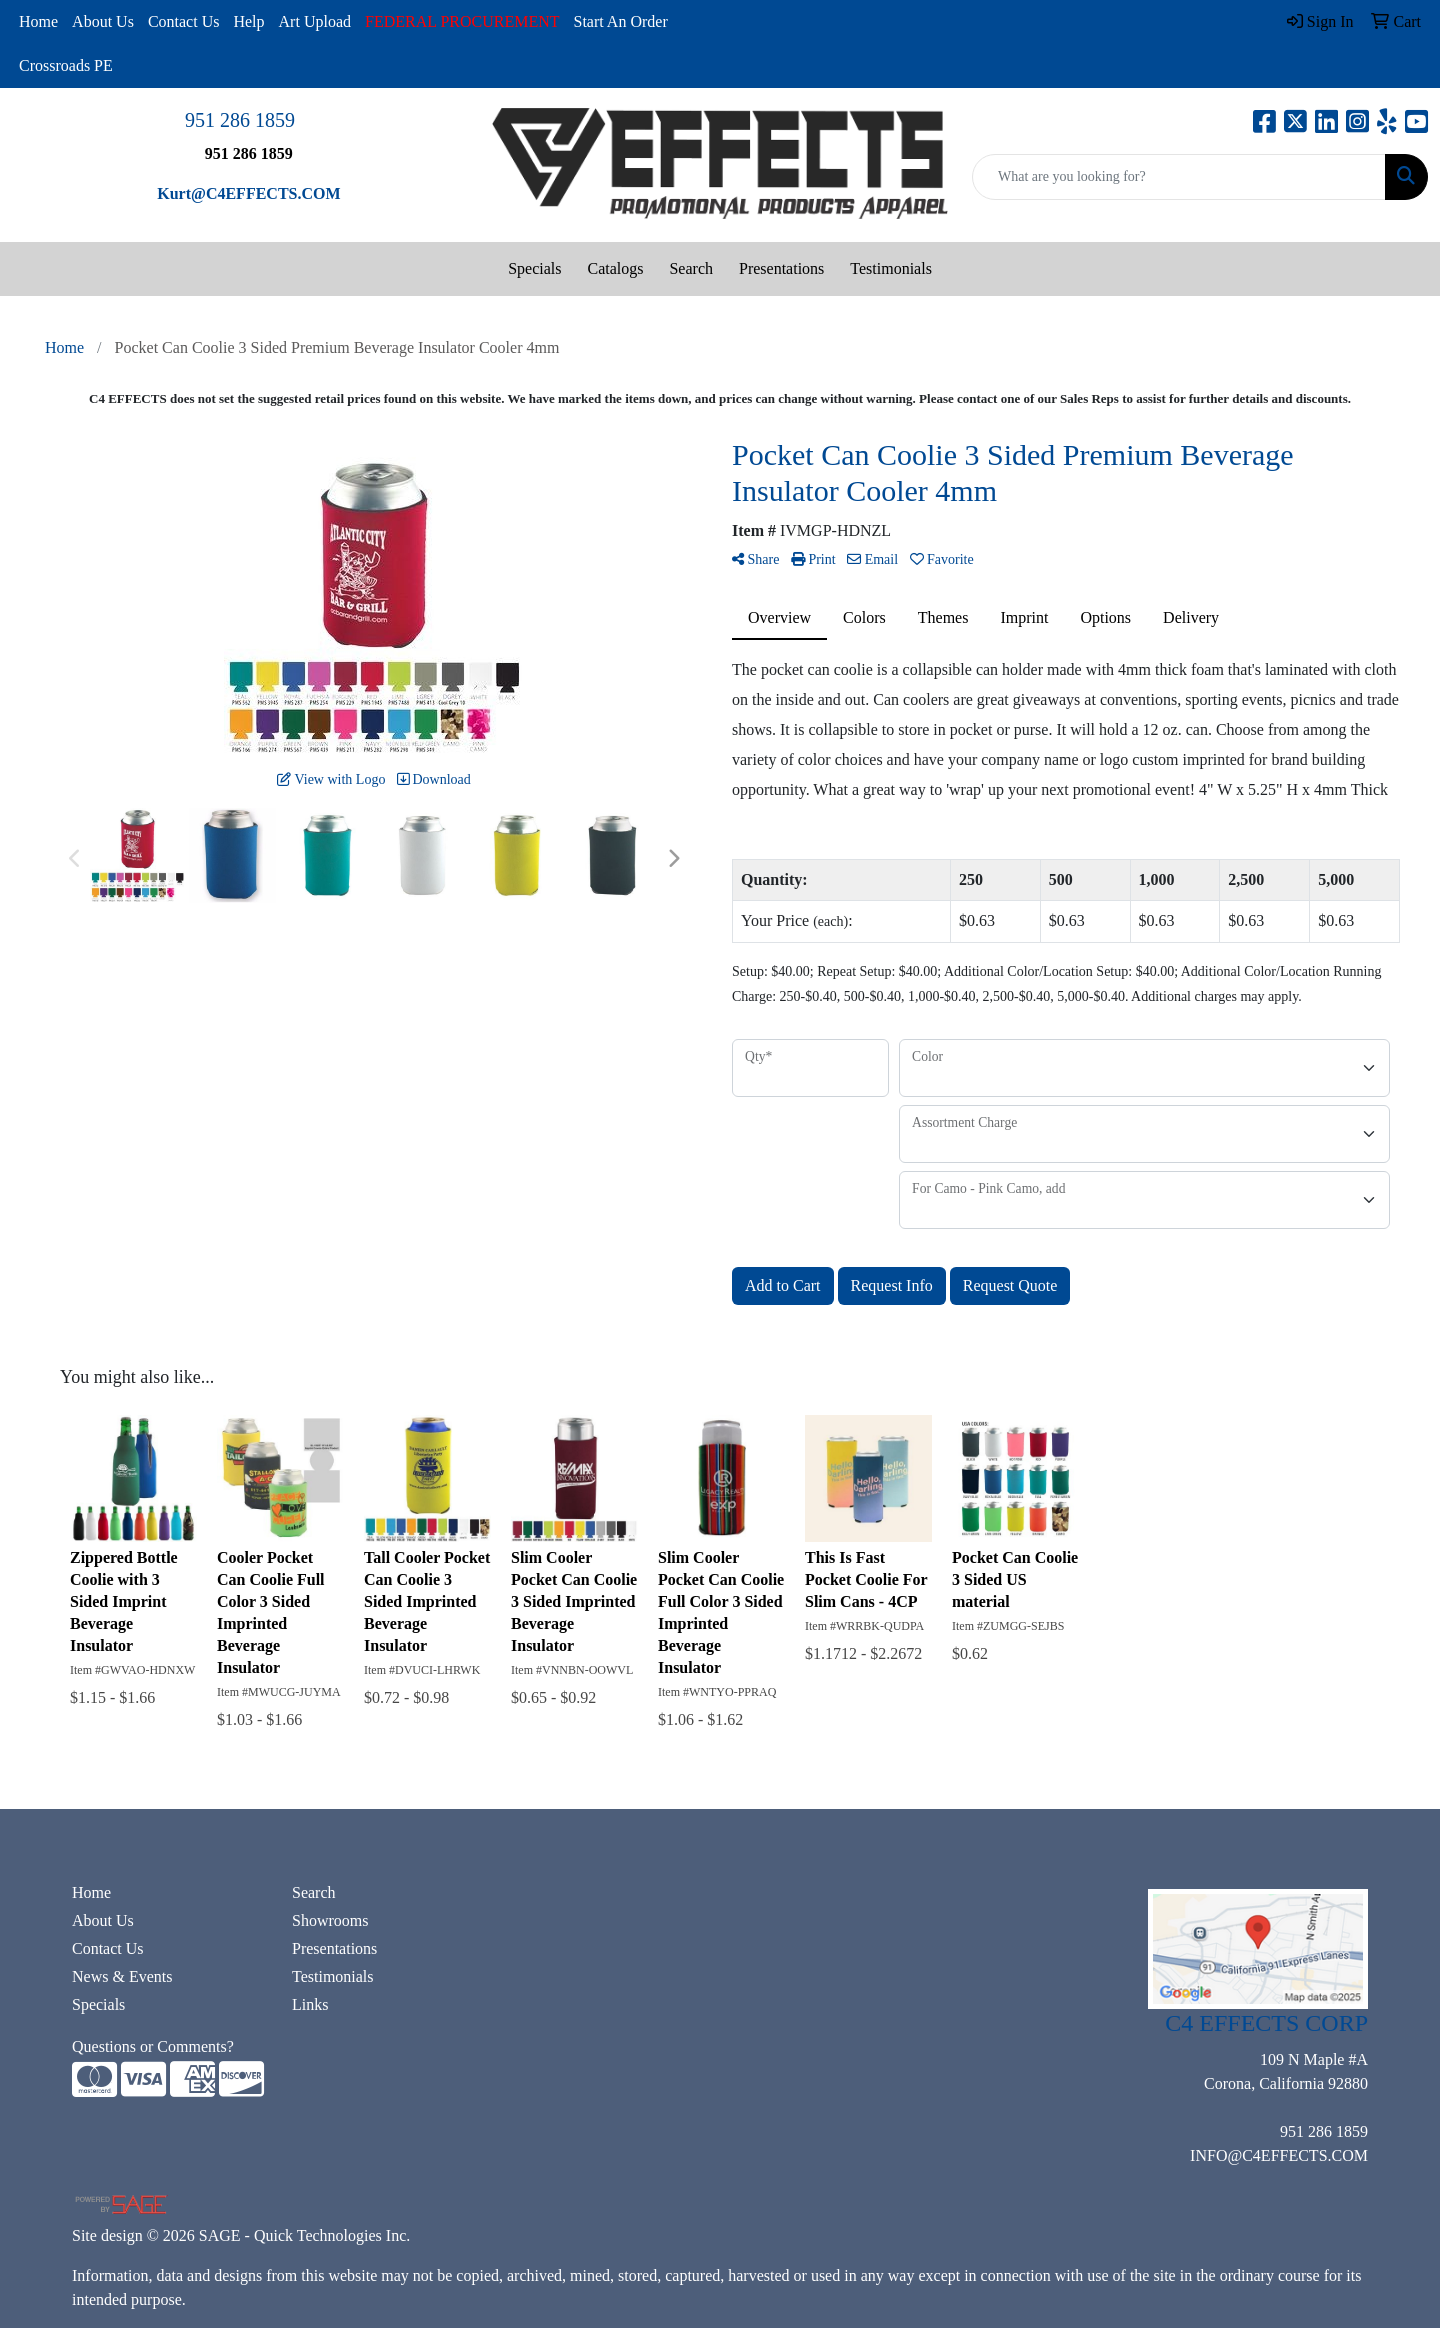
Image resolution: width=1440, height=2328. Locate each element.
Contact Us (184, 21)
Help (248, 21)
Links (310, 2004)
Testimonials (891, 268)
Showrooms (330, 1920)
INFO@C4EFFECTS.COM (1279, 2155)
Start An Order (621, 21)
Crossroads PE (66, 65)
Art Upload (315, 21)
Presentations (781, 268)
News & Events (122, 1976)
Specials (534, 268)
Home (38, 21)
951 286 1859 (240, 120)
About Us (103, 21)
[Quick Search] (1179, 177)
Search (691, 268)
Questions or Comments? (153, 2046)
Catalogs (615, 268)
